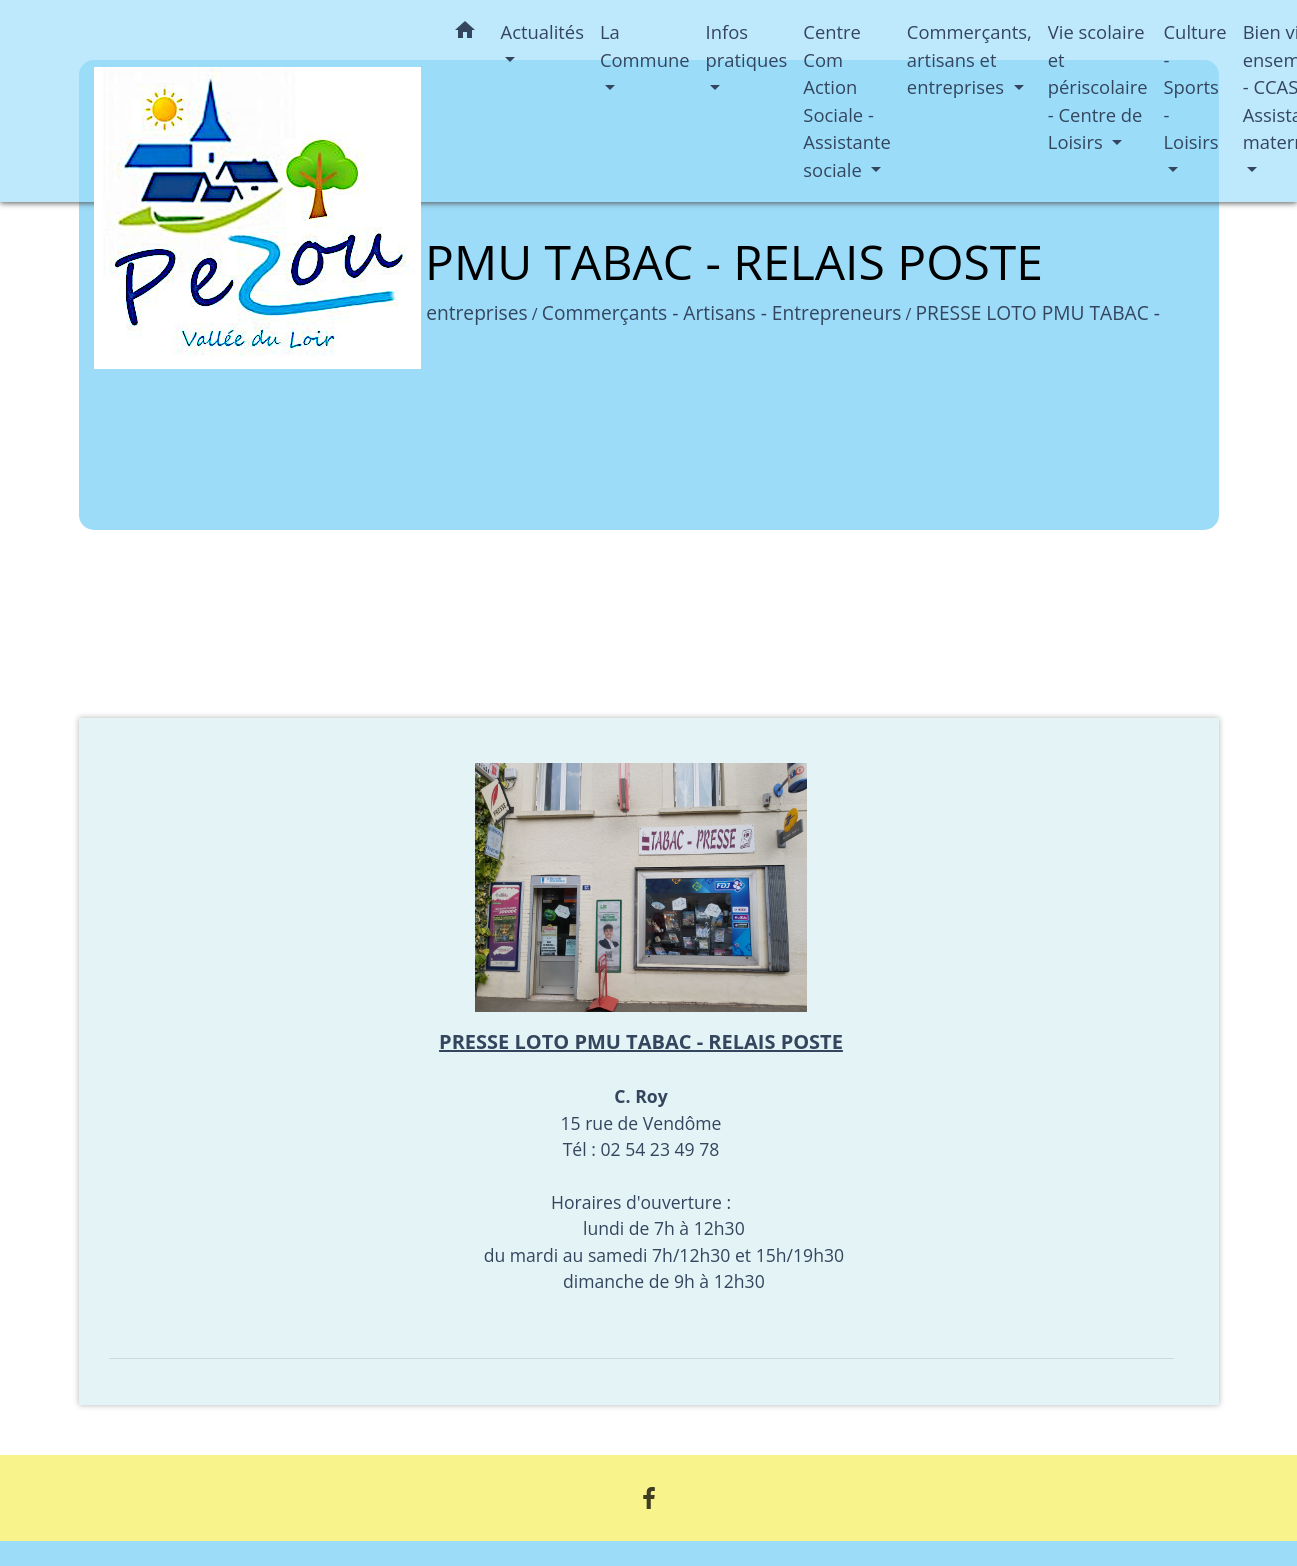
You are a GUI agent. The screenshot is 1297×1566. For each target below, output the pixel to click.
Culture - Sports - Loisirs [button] (1195, 86)
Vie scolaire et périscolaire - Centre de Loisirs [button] (1098, 86)
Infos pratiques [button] (747, 45)
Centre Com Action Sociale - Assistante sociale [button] (847, 100)
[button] (465, 33)
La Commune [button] (645, 45)
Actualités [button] (542, 31)
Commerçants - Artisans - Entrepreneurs (722, 312)
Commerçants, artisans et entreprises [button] (969, 59)
